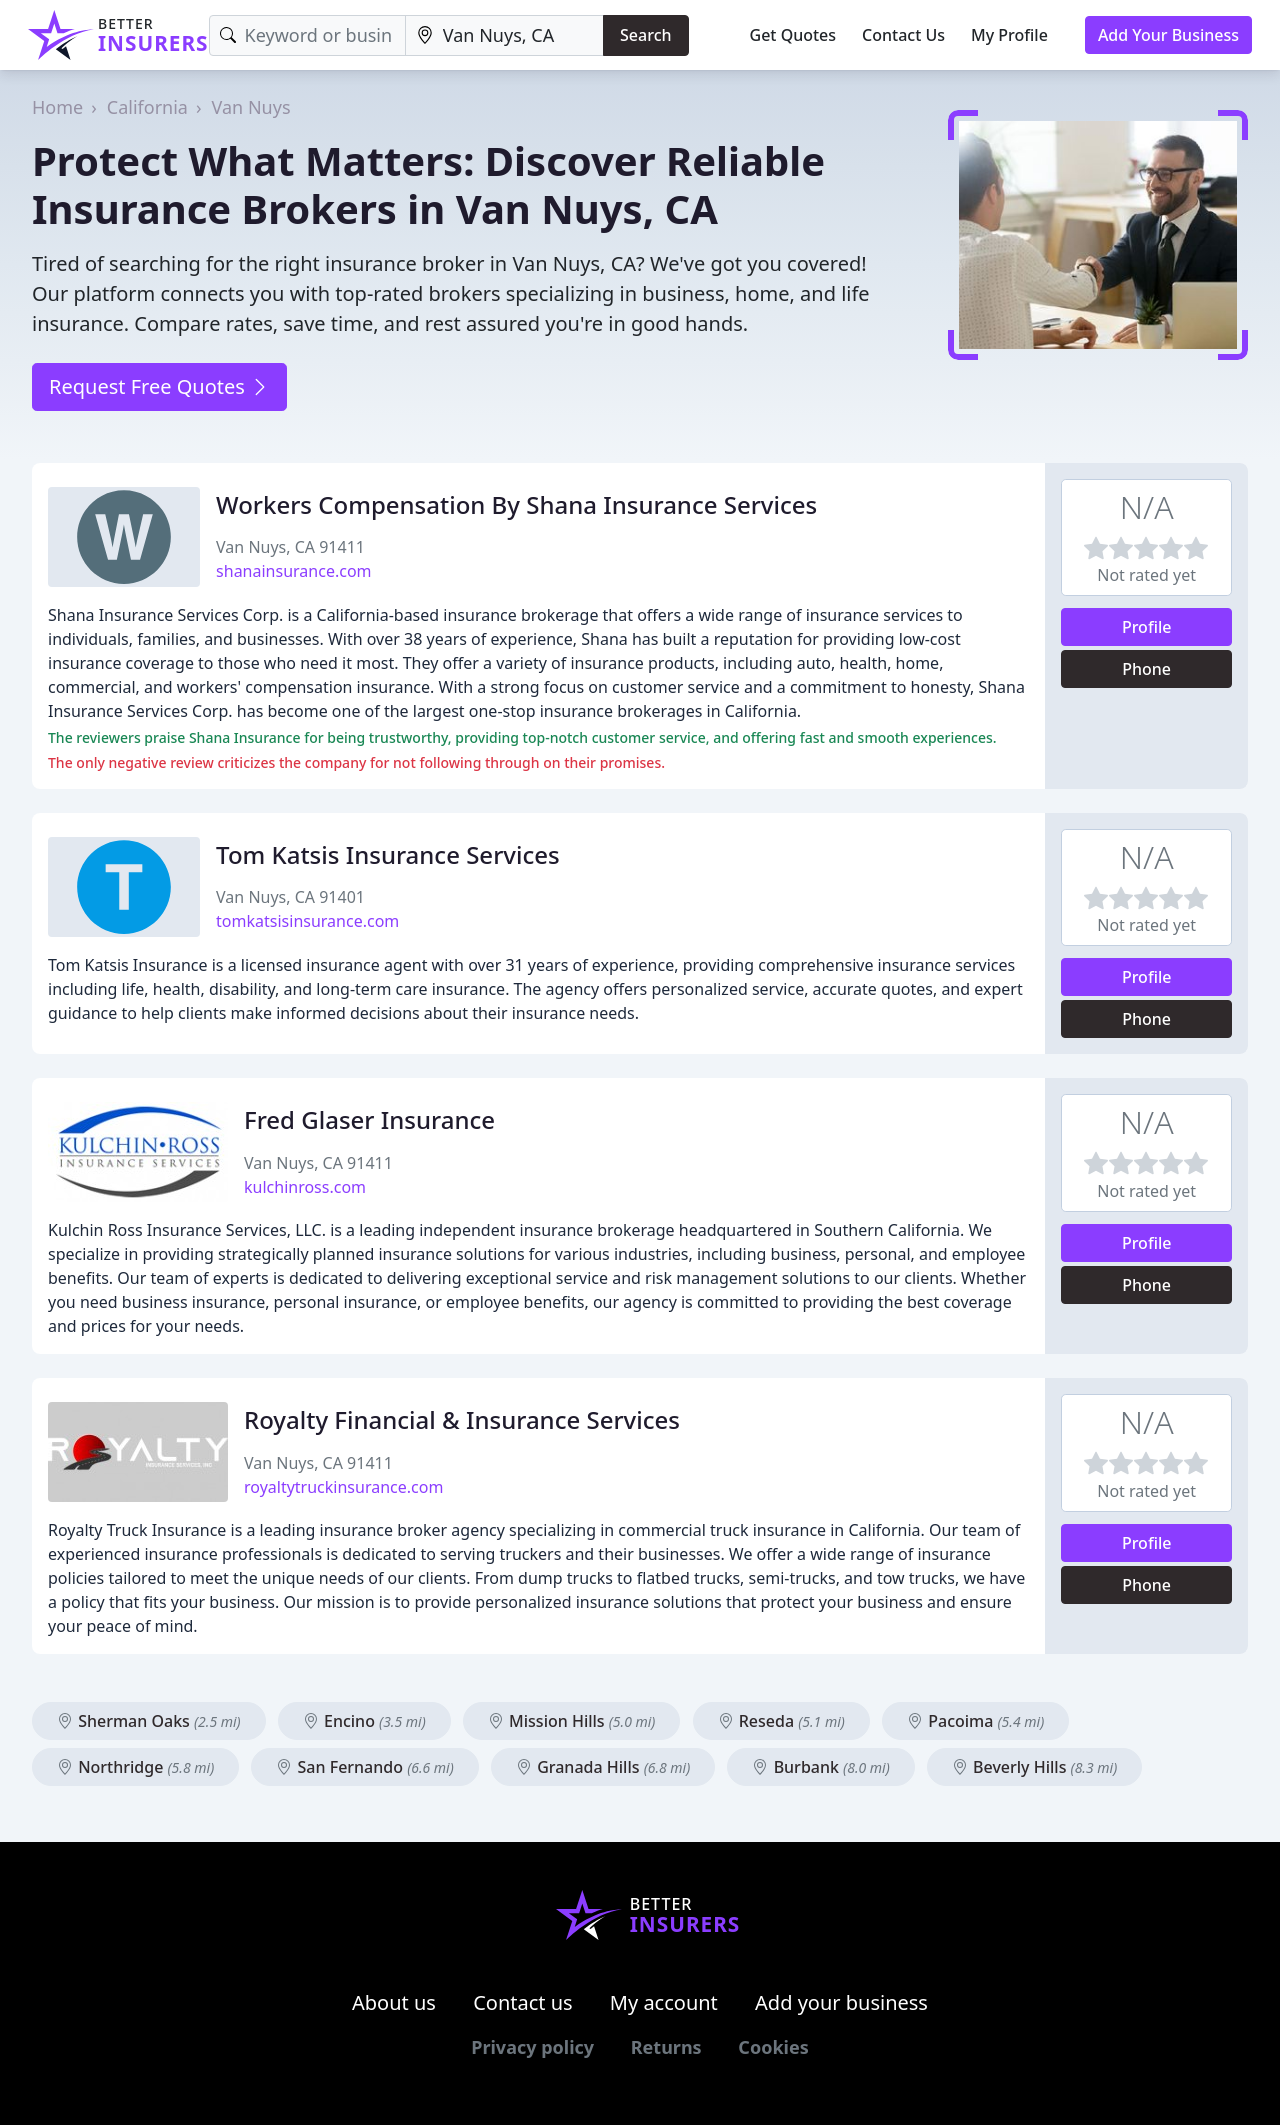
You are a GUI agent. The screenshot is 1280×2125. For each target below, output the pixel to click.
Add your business (841, 2002)
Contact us (523, 2002)
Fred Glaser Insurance (369, 1119)
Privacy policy (532, 2047)
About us (394, 2002)
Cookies (773, 2047)
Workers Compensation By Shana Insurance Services (516, 504)
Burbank (820, 1767)
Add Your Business (1168, 35)
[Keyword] (307, 35)
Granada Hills (603, 1767)
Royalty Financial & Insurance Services (462, 1419)
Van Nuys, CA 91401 (290, 897)
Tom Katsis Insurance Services (388, 854)
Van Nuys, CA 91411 (290, 547)
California (147, 107)
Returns (666, 2047)
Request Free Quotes (159, 386)
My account (664, 2002)
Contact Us (903, 35)
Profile (1147, 627)
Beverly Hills (1034, 1767)
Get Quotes (793, 35)
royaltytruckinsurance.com (343, 1487)
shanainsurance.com (293, 571)
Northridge (135, 1767)
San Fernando (364, 1767)
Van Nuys (251, 107)
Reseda (781, 1721)
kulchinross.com (305, 1187)
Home (57, 107)
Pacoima (975, 1721)
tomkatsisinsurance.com (307, 921)
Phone (1146, 669)
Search (645, 35)
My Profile (1009, 35)
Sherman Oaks (149, 1721)
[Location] (504, 35)
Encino (364, 1721)
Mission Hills (572, 1721)
